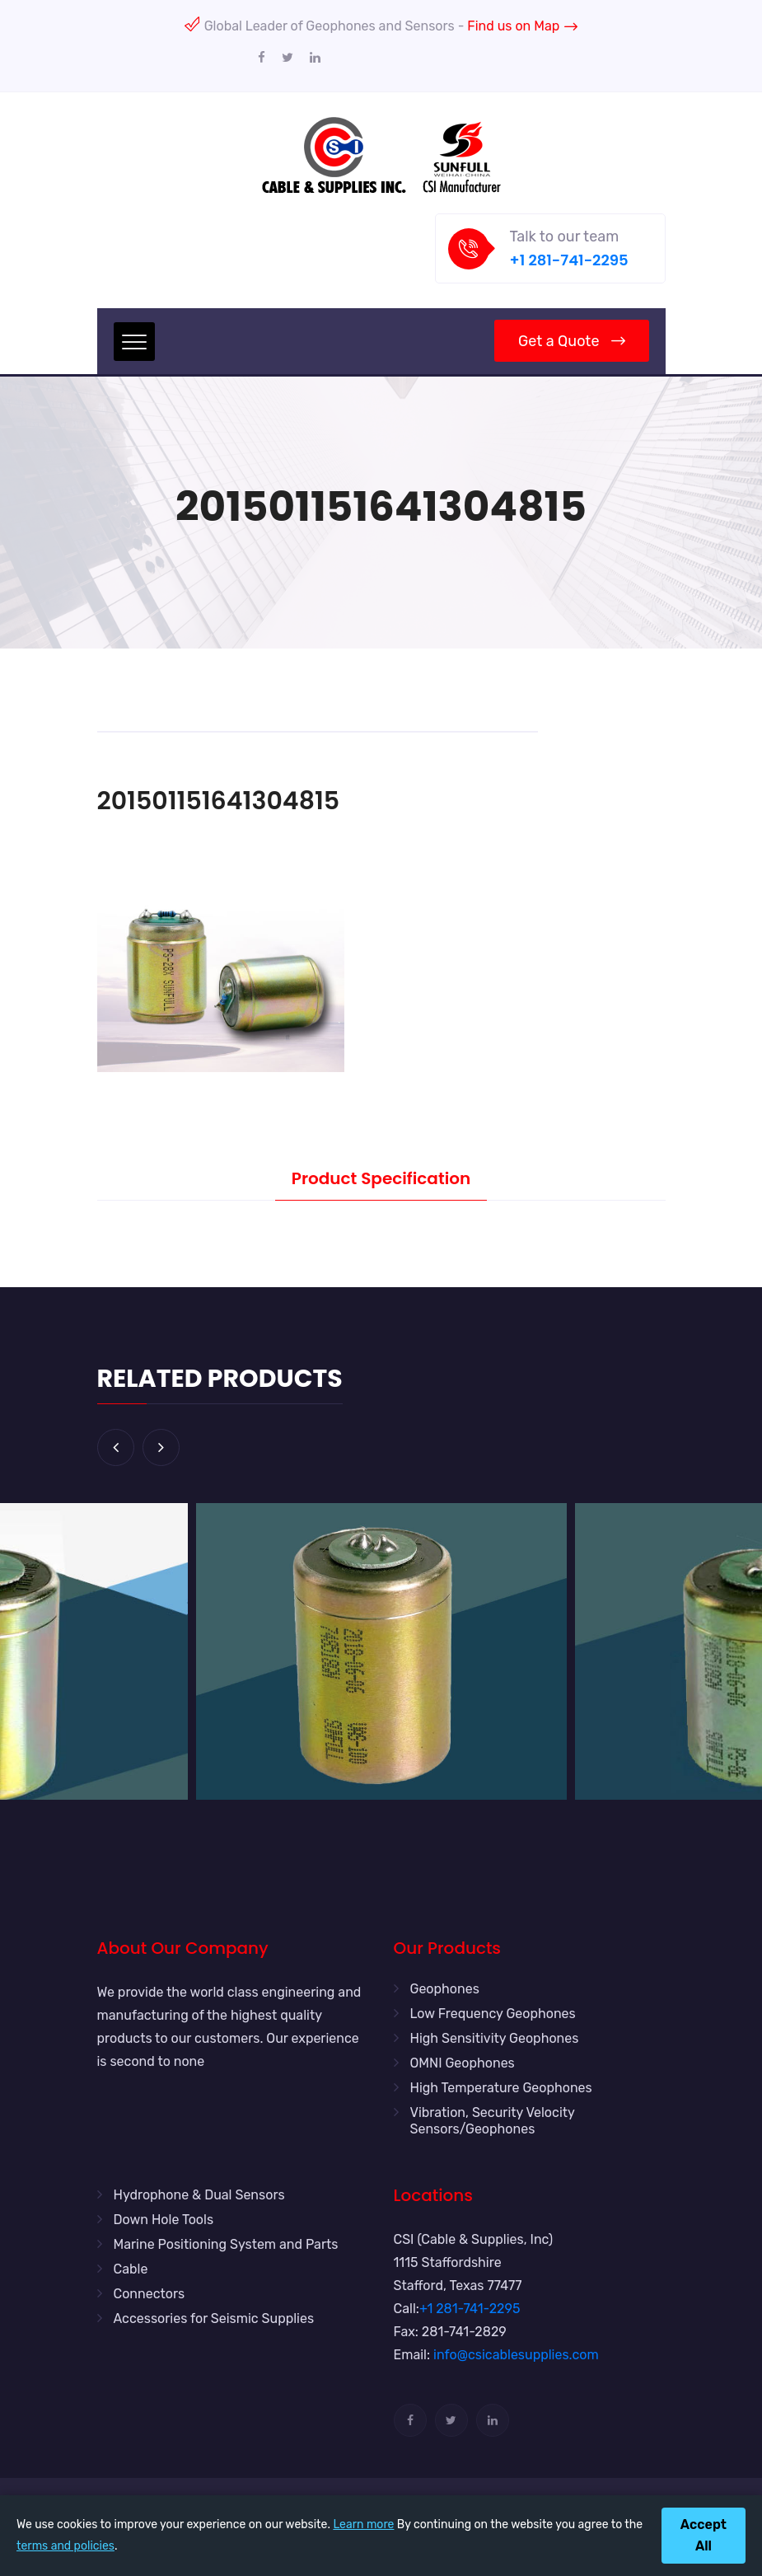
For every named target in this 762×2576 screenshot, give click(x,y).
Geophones (444, 1989)
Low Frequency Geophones (493, 2013)
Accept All (703, 2535)
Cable (131, 2269)
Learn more (363, 2524)
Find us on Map (522, 26)
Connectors (149, 2294)
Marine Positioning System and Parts (226, 2244)
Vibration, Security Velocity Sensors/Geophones (492, 2121)
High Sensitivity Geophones (494, 2038)
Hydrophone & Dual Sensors (199, 2195)
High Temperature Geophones (501, 2088)
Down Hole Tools (164, 2219)
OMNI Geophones (462, 2063)
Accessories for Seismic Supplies (214, 2318)
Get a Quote (571, 341)
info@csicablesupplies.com (516, 2355)
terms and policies (65, 2546)
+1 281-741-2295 (569, 260)
